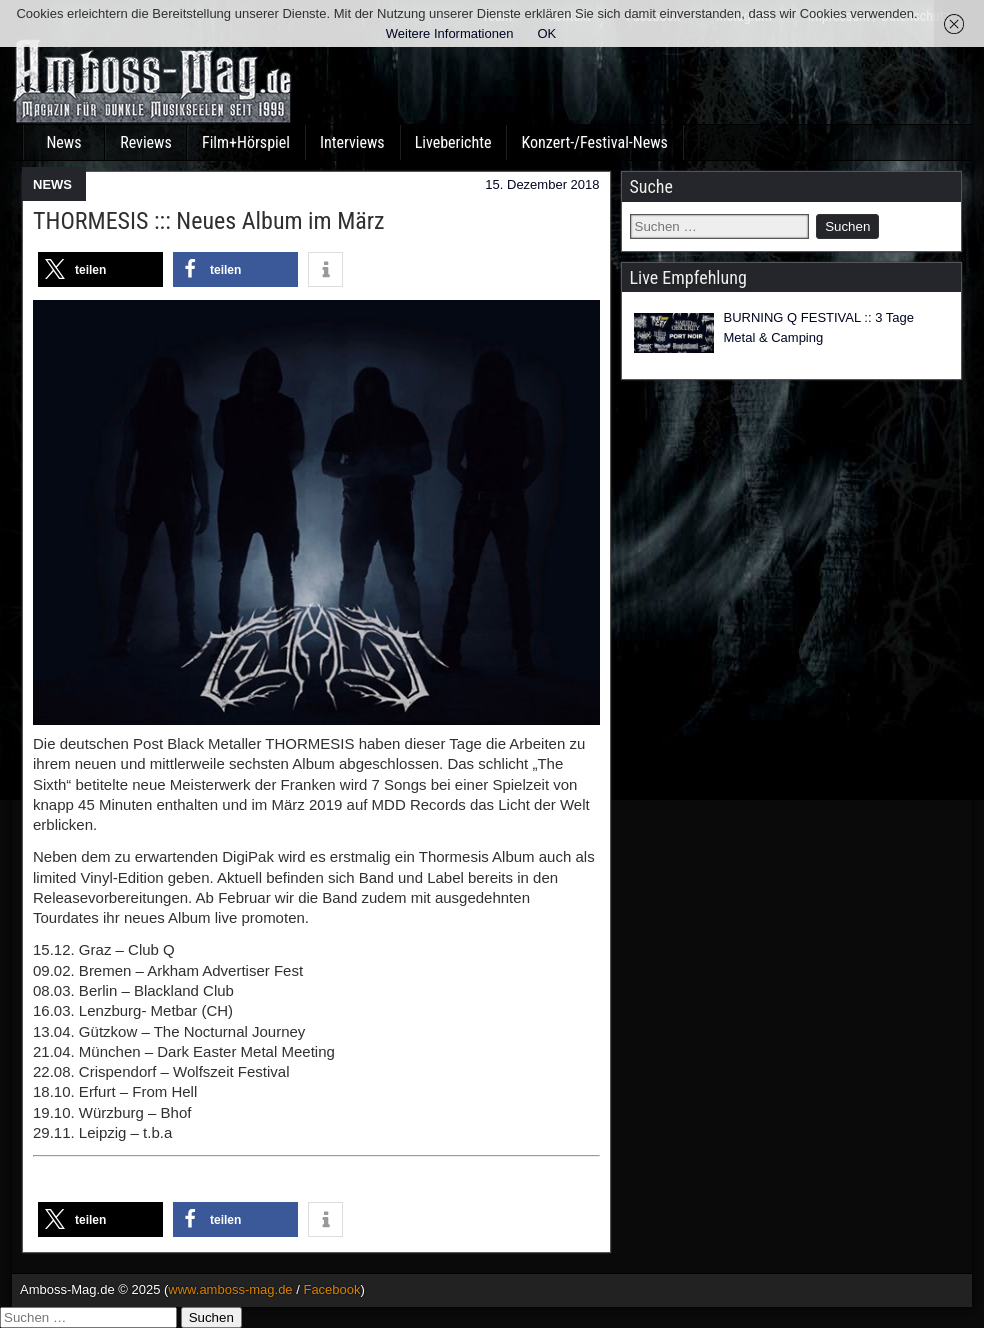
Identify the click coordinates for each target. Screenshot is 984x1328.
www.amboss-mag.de (230, 1289)
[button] (100, 269)
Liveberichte (453, 142)
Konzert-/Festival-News (594, 142)
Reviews (146, 142)
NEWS (52, 184)
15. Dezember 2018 (542, 184)
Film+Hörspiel (246, 142)
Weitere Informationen (450, 33)
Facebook (331, 1289)
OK (546, 33)
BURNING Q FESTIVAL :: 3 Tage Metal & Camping (819, 327)
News (63, 142)
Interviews (352, 142)
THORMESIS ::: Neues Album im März (209, 221)
